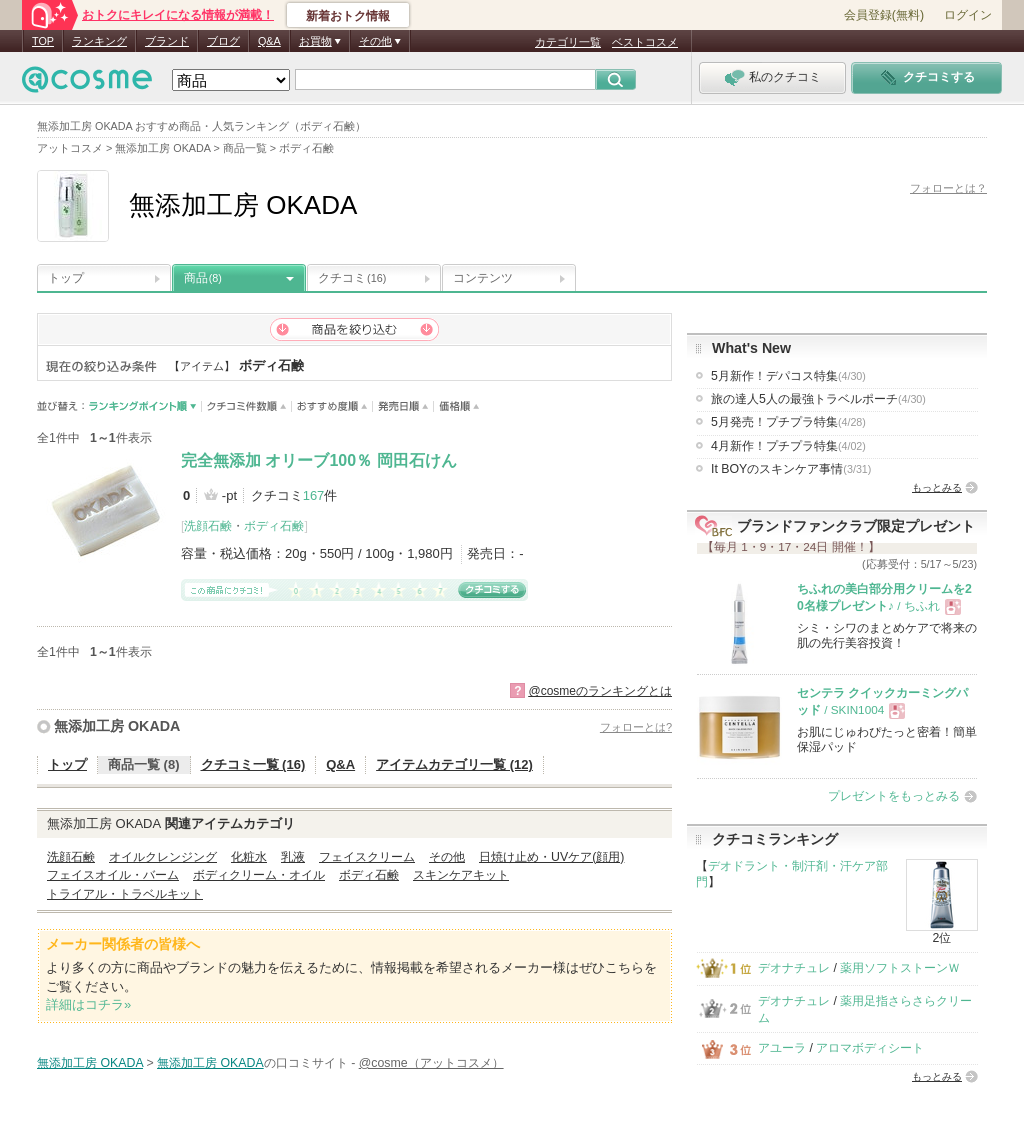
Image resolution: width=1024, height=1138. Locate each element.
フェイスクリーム (367, 857)
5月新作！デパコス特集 (788, 376)
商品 (203, 278)
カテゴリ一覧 (568, 42)
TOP (43, 41)
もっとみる (937, 487)
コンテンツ (483, 278)
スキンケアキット (461, 875)
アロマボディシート (870, 1048)
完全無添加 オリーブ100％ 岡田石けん (319, 460)
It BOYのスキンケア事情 (791, 469)
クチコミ (352, 278)
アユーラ (782, 1048)
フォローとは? (636, 727)
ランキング (99, 41)
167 (314, 495)
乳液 (293, 857)
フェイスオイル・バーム (113, 875)
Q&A (269, 41)
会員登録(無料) (884, 15)
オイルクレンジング (163, 857)
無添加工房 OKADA (117, 726)
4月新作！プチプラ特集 (788, 446)
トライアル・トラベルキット (125, 894)
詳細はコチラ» (88, 1004)
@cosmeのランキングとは (600, 691)
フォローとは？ (948, 188)
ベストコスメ (645, 42)
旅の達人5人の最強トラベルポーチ (818, 399)
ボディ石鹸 (274, 526)
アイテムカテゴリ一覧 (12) (454, 764)
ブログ (223, 41)
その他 (447, 857)
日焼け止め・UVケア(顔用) (551, 857)
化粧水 (249, 857)
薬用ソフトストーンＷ (900, 968)
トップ (66, 278)
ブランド (167, 41)
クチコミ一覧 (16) (253, 764)
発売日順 (403, 406)
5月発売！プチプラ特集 (788, 422)
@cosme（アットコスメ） (431, 1063)
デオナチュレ (794, 968)
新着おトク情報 (348, 16)
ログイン (968, 15)
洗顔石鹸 (208, 526)
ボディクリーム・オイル (259, 875)
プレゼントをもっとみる (894, 796)
